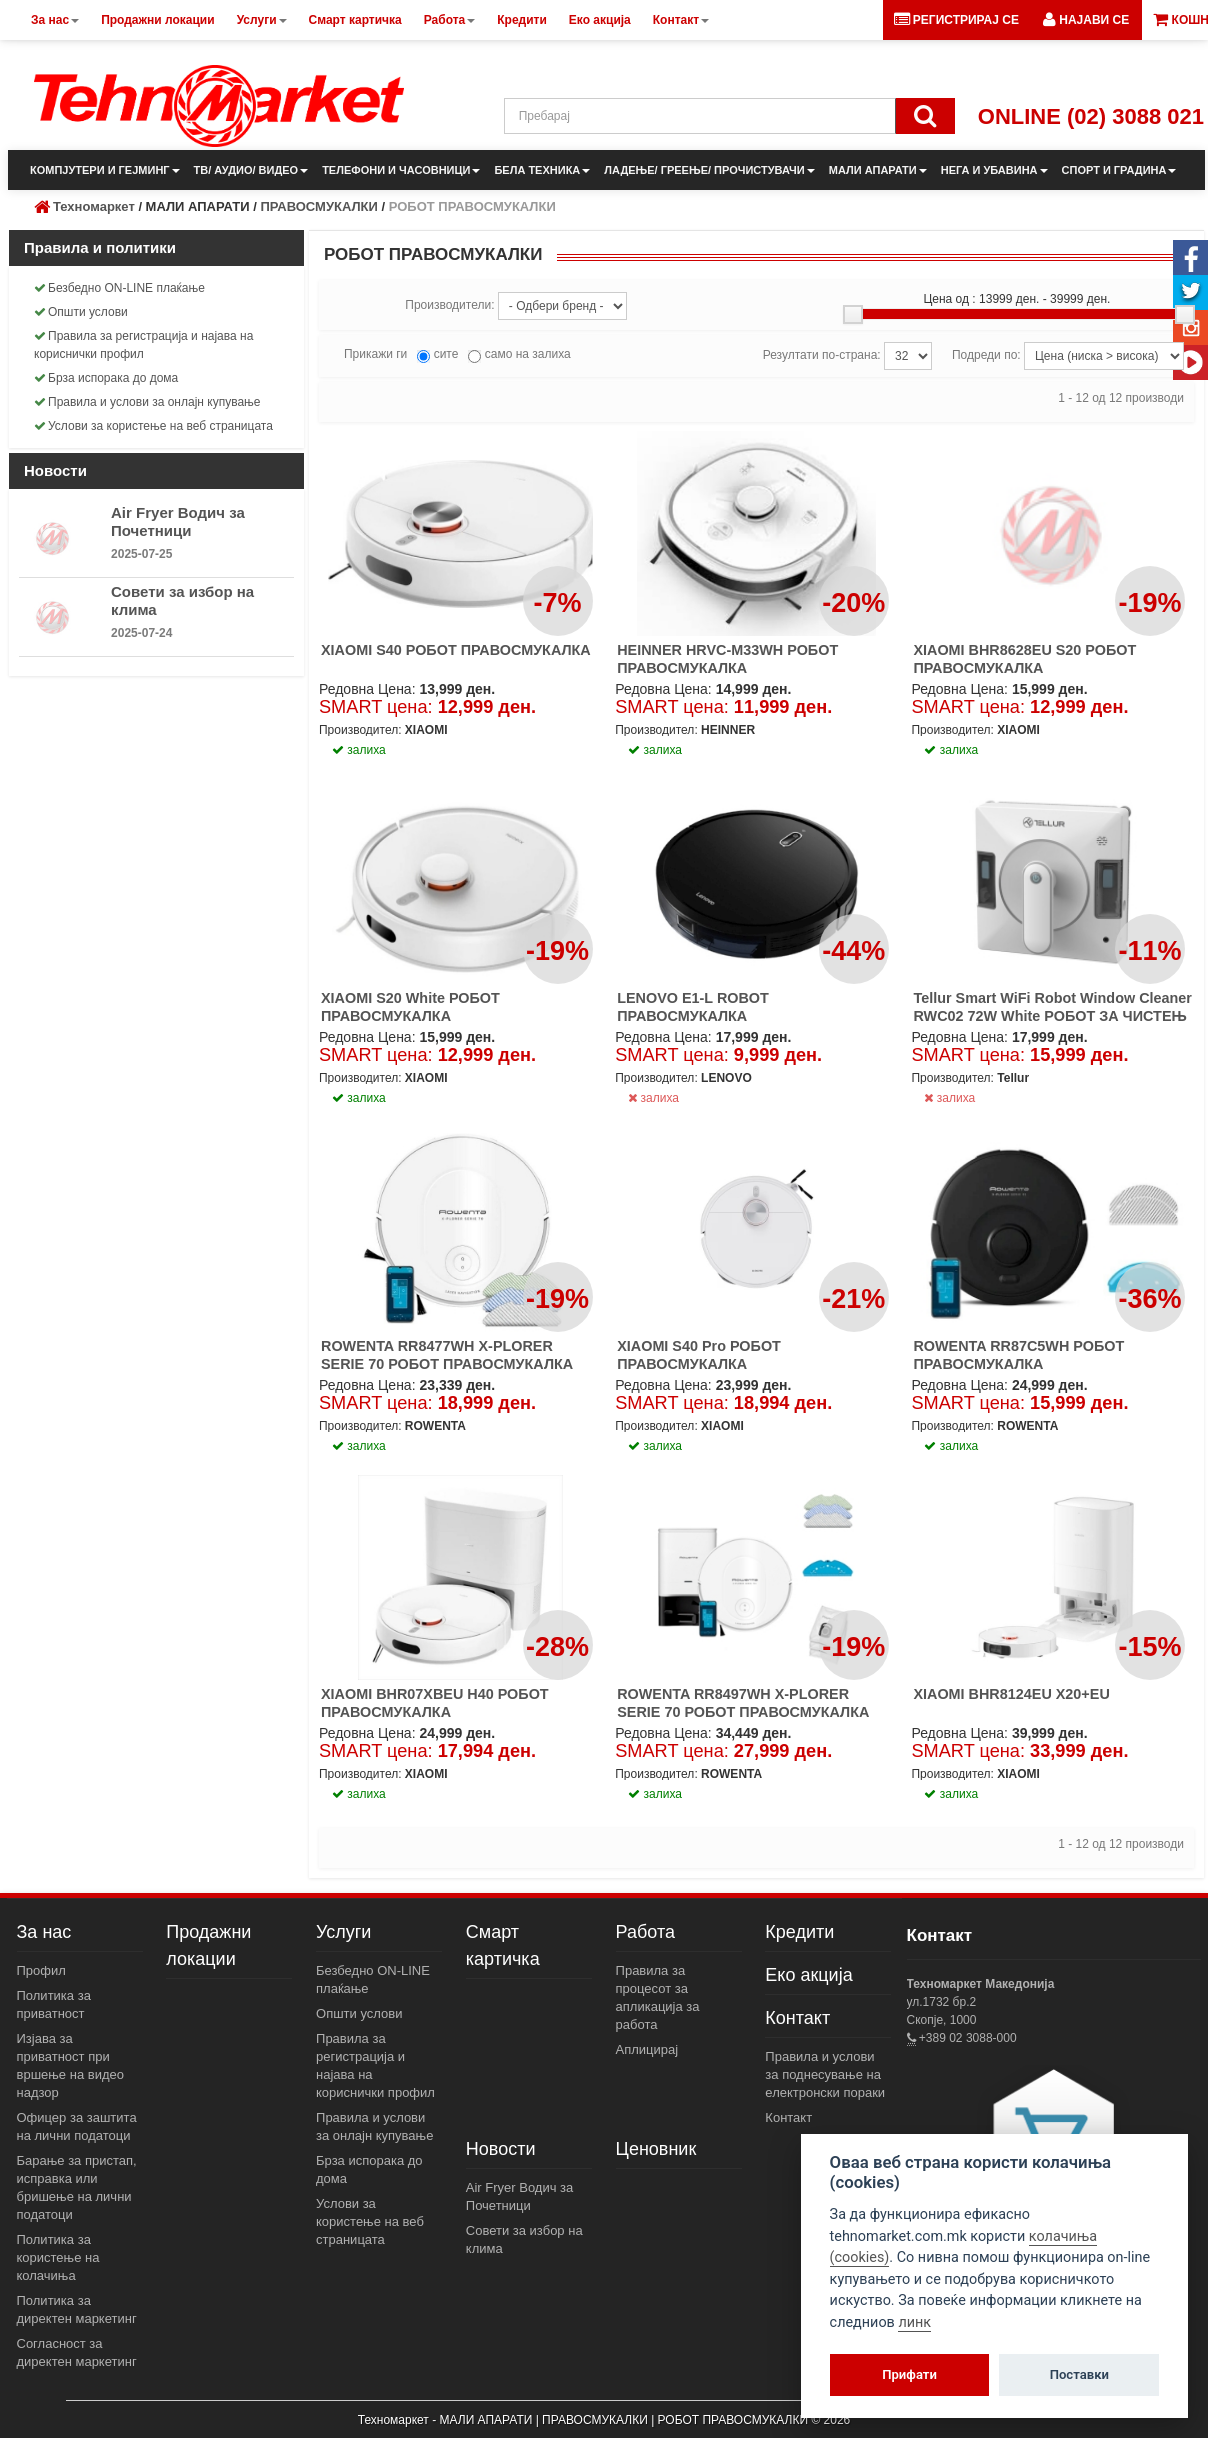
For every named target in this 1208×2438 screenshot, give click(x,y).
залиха (653, 1098)
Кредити (799, 1932)
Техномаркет (94, 206)
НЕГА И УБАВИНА (994, 170)
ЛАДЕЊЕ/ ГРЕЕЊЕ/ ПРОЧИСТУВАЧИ (709, 170)
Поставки (1079, 2374)
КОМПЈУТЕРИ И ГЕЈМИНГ (105, 170)
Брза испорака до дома (106, 378)
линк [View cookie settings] (914, 2322)
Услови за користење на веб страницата (153, 426)
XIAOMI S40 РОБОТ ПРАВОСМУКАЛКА (456, 650)
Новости (501, 2149)
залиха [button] (359, 750)
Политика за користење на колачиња (58, 2257)
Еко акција (808, 1975)
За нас (44, 1932)
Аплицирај (647, 2049)
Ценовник (656, 2149)
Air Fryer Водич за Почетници (178, 521)
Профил (41, 1970)
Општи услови (81, 312)
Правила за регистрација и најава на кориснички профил (143, 345)
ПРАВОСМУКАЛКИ (318, 206)
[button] (1086, 20)
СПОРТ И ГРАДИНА (1119, 170)
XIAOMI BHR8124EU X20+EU (1011, 1694)
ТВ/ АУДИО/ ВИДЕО (251, 170)
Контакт (797, 2018)
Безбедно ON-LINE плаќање (119, 288)
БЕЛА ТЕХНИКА (542, 170)
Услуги (343, 1932)
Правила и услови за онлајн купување (147, 402)
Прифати (909, 2374)
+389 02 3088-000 (966, 2038)
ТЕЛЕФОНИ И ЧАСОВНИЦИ (401, 170)
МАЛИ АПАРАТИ (878, 170)
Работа (645, 1932)
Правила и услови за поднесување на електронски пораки (825, 2074)
